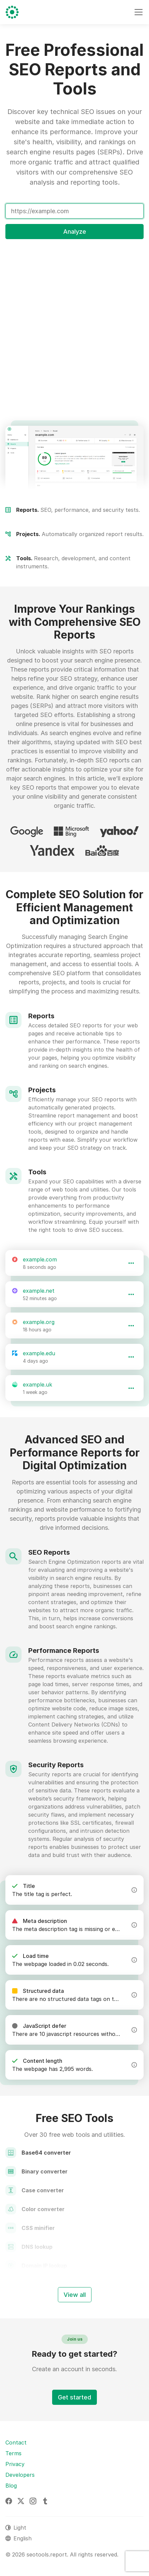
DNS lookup (37, 2246)
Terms (13, 2453)
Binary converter (45, 2171)
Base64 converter (46, 2152)
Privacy (15, 2464)
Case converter (43, 2190)
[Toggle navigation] (139, 12)
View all (75, 2294)
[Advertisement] (74, 320)
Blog (11, 2485)
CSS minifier (38, 2228)
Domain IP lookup (44, 2265)
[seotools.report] (12, 12)
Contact (16, 2442)
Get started (74, 2397)
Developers (20, 2474)
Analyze (74, 231)
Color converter (43, 2209)
